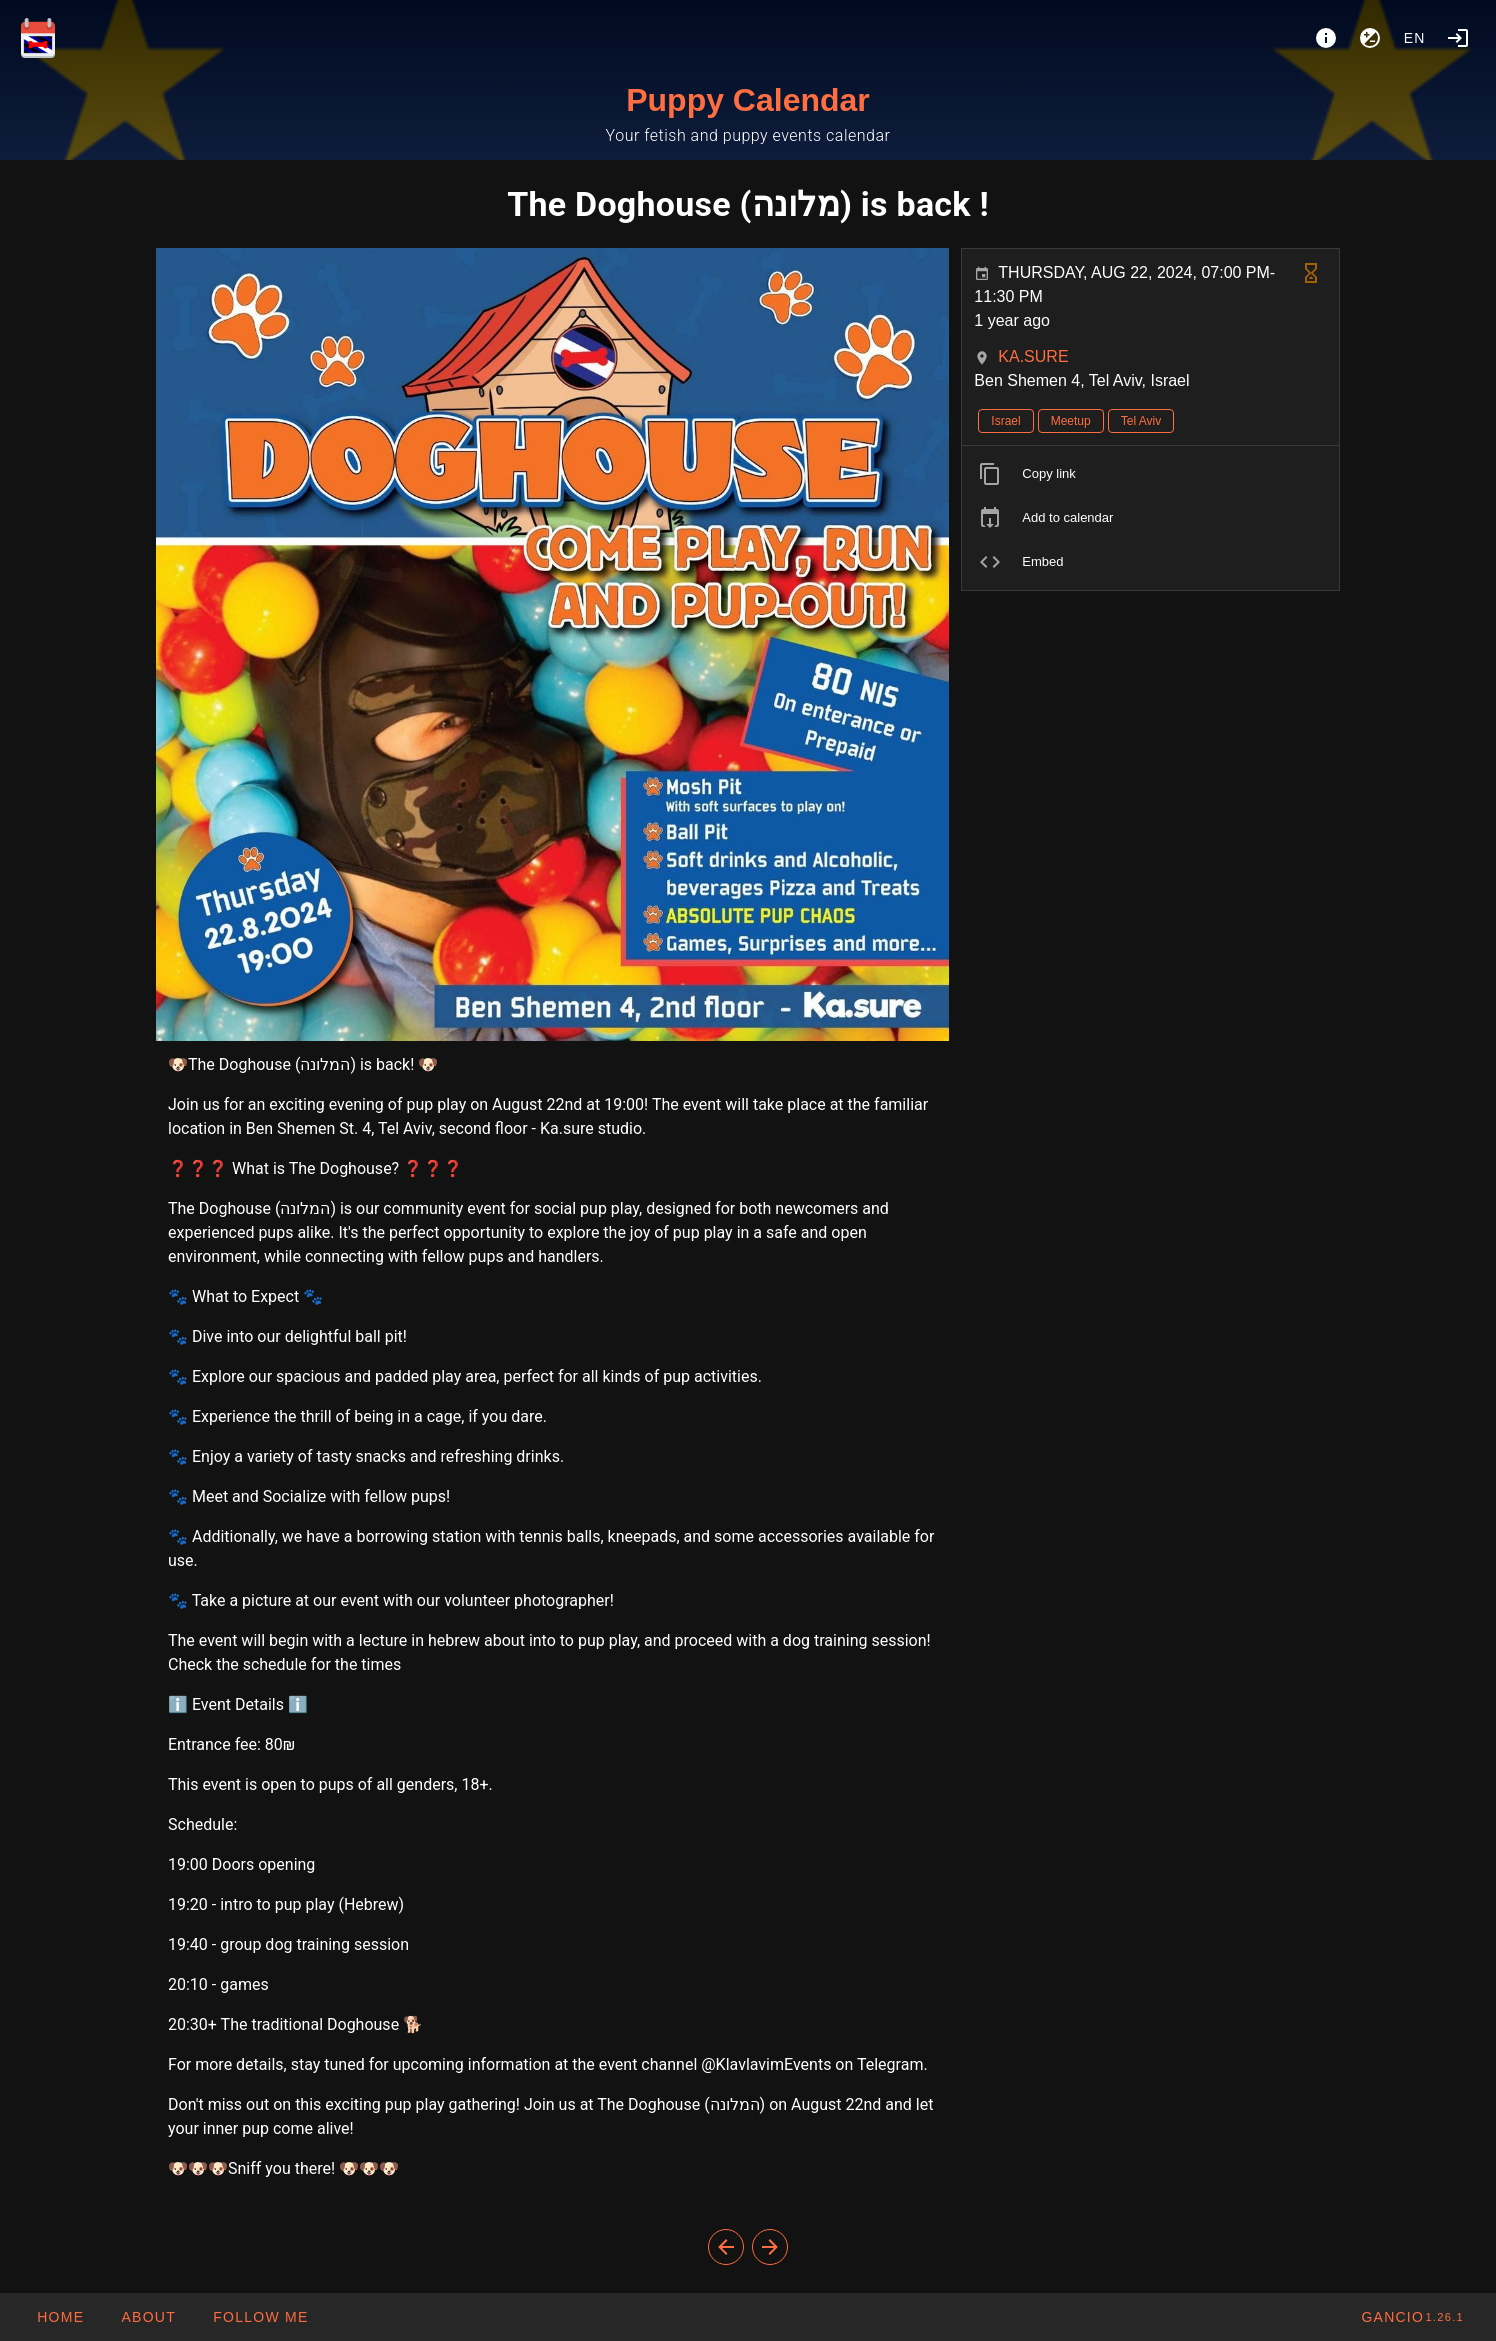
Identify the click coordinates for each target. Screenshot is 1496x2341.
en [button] (1415, 38)
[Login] (1458, 38)
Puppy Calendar (748, 100)
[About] (1326, 38)
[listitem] (1150, 474)
